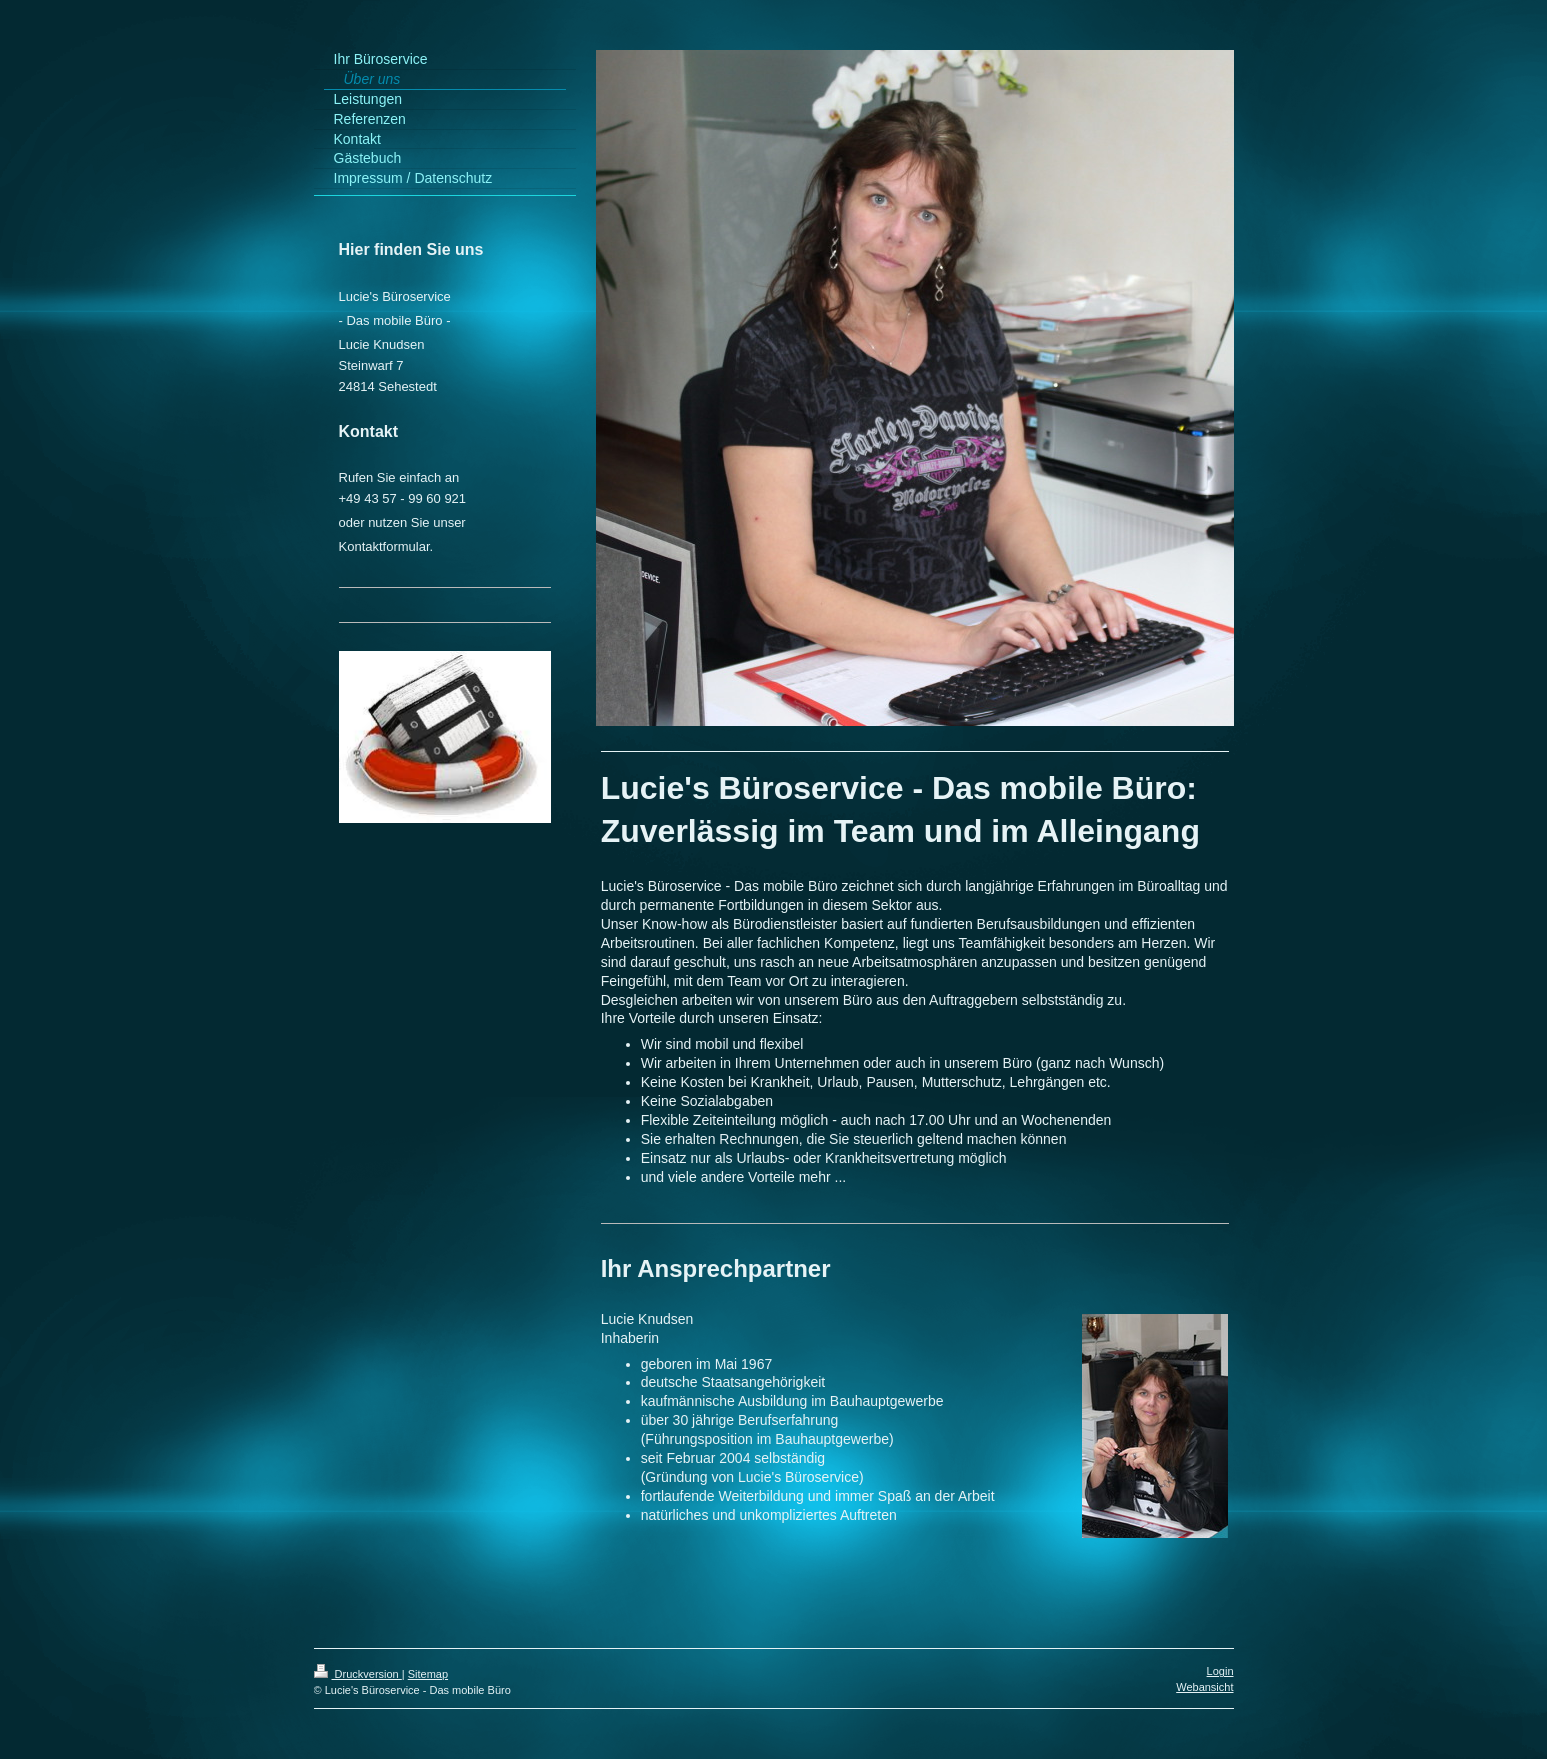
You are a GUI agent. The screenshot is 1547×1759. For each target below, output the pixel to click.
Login (1220, 1671)
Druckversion (358, 1674)
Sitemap (428, 1674)
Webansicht (1204, 1687)
